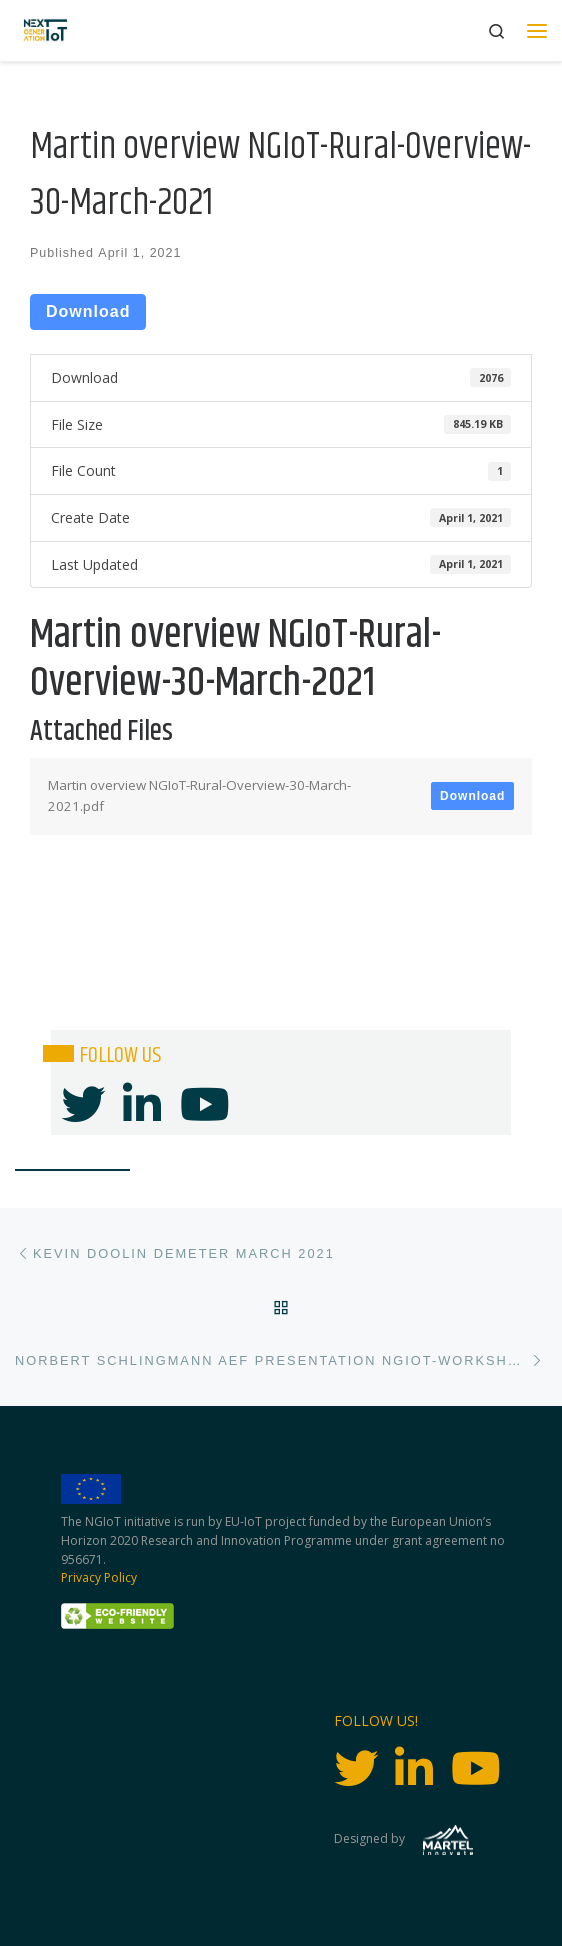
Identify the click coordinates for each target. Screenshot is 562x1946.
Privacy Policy (99, 1577)
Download (88, 311)
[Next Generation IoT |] (45, 30)
